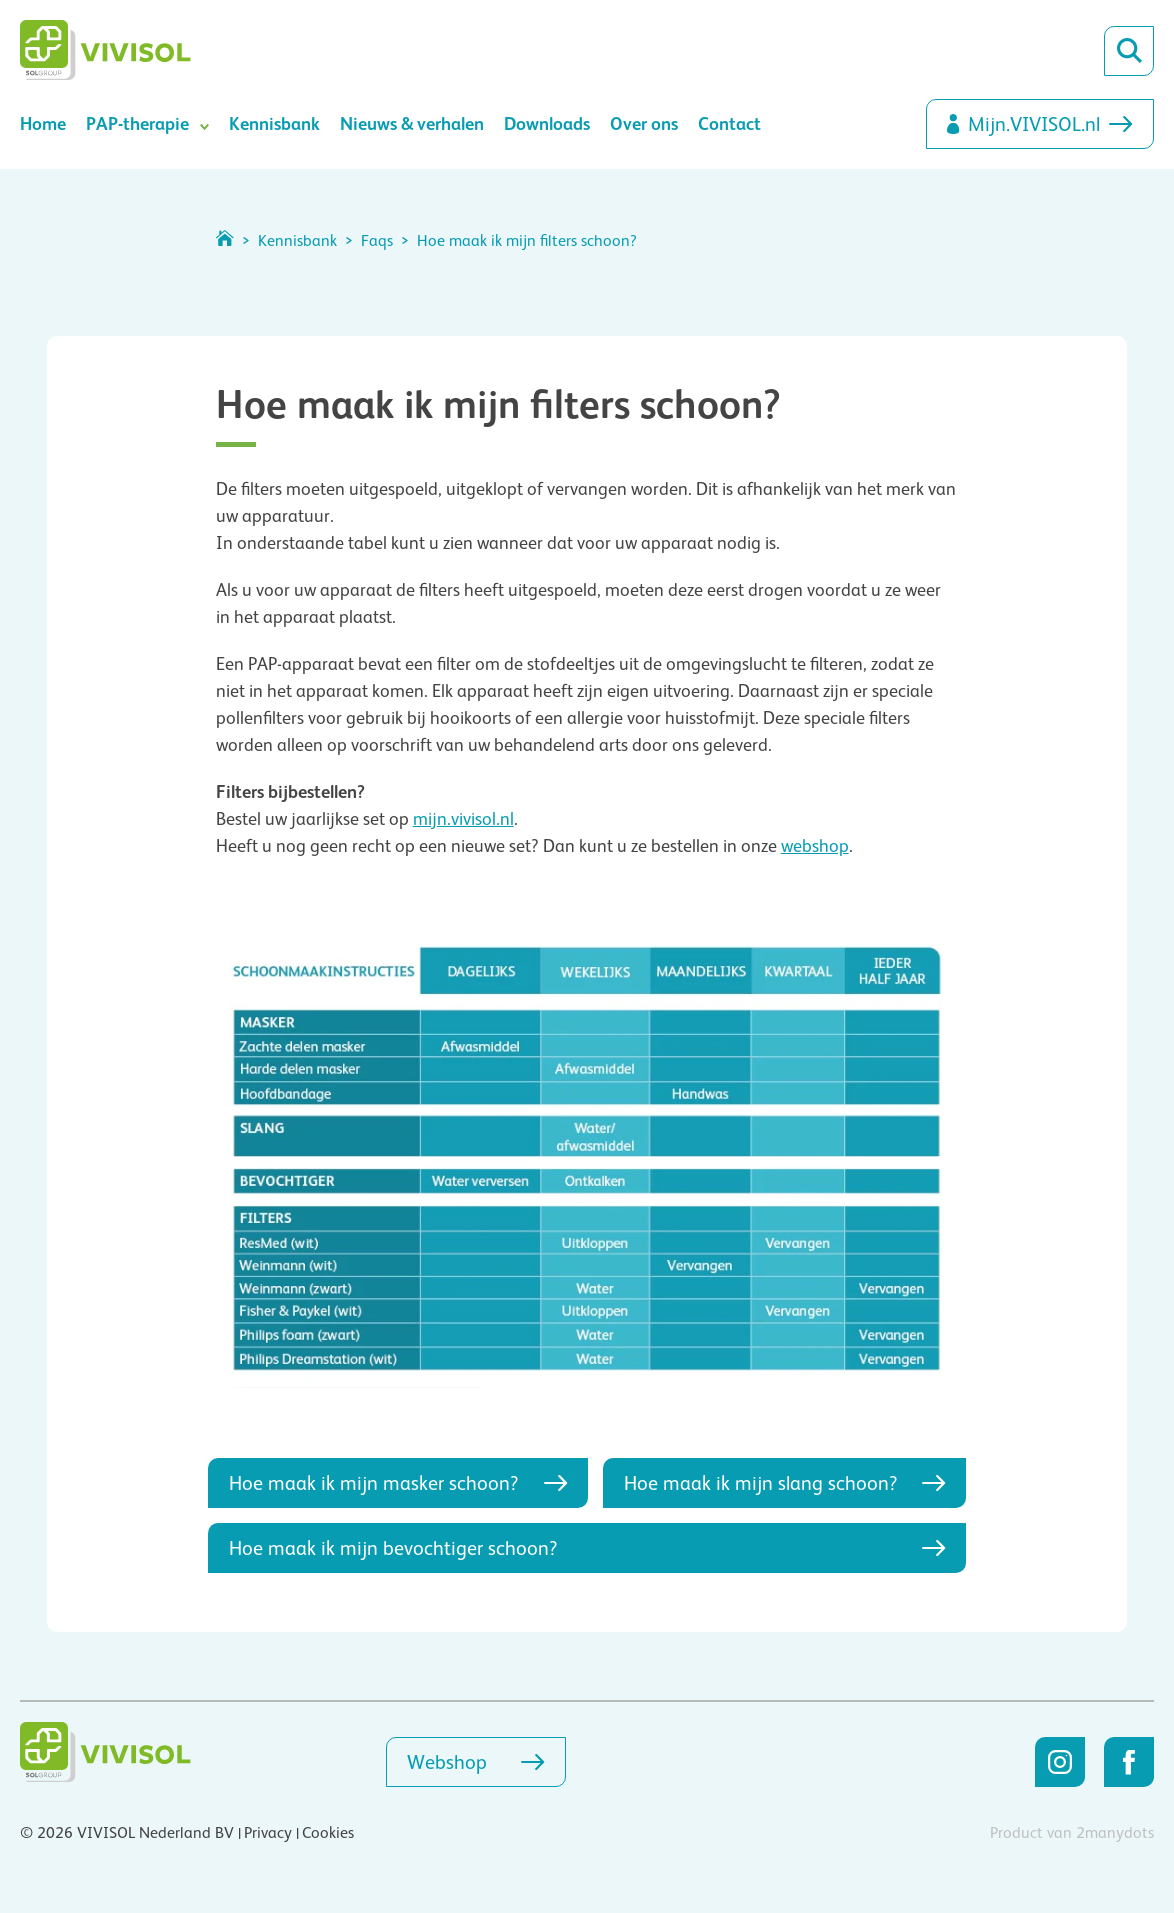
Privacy (268, 1833)
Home (43, 124)
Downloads (547, 124)
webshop (815, 846)
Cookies (328, 1833)
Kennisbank (274, 124)
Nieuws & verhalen (412, 124)
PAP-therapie (137, 124)
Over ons (644, 124)
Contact (729, 124)
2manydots (1115, 1833)
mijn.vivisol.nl (463, 819)
